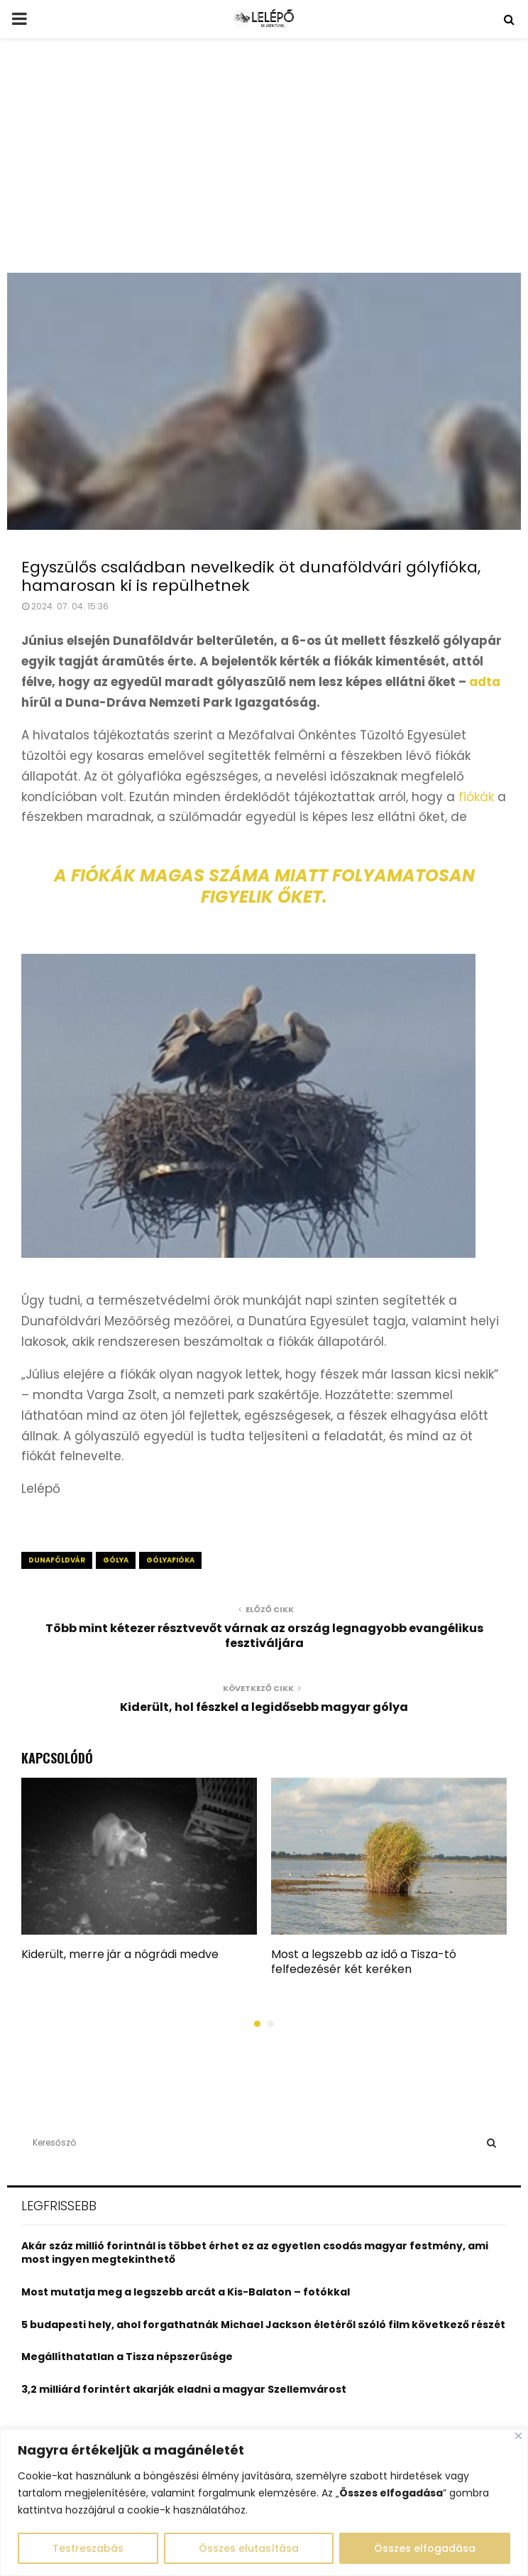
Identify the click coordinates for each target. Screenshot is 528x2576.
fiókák (476, 796)
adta (484, 681)
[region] (264, 2502)
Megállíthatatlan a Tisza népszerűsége (127, 2356)
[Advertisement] (264, 166)
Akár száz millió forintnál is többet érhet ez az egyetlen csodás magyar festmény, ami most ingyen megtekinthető (254, 2253)
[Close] (518, 2436)
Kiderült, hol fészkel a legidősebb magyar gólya (264, 1707)
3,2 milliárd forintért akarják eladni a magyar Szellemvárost (183, 2389)
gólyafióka (170, 1560)
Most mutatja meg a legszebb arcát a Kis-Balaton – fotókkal (185, 2292)
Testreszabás (88, 2548)
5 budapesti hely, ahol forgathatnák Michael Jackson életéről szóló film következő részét (263, 2324)
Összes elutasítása (249, 2548)
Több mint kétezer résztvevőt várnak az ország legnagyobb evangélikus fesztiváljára (264, 1635)
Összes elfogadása (424, 2548)
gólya (115, 1560)
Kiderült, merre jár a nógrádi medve (120, 1954)
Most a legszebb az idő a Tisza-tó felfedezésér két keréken (363, 1961)
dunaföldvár (56, 1560)
